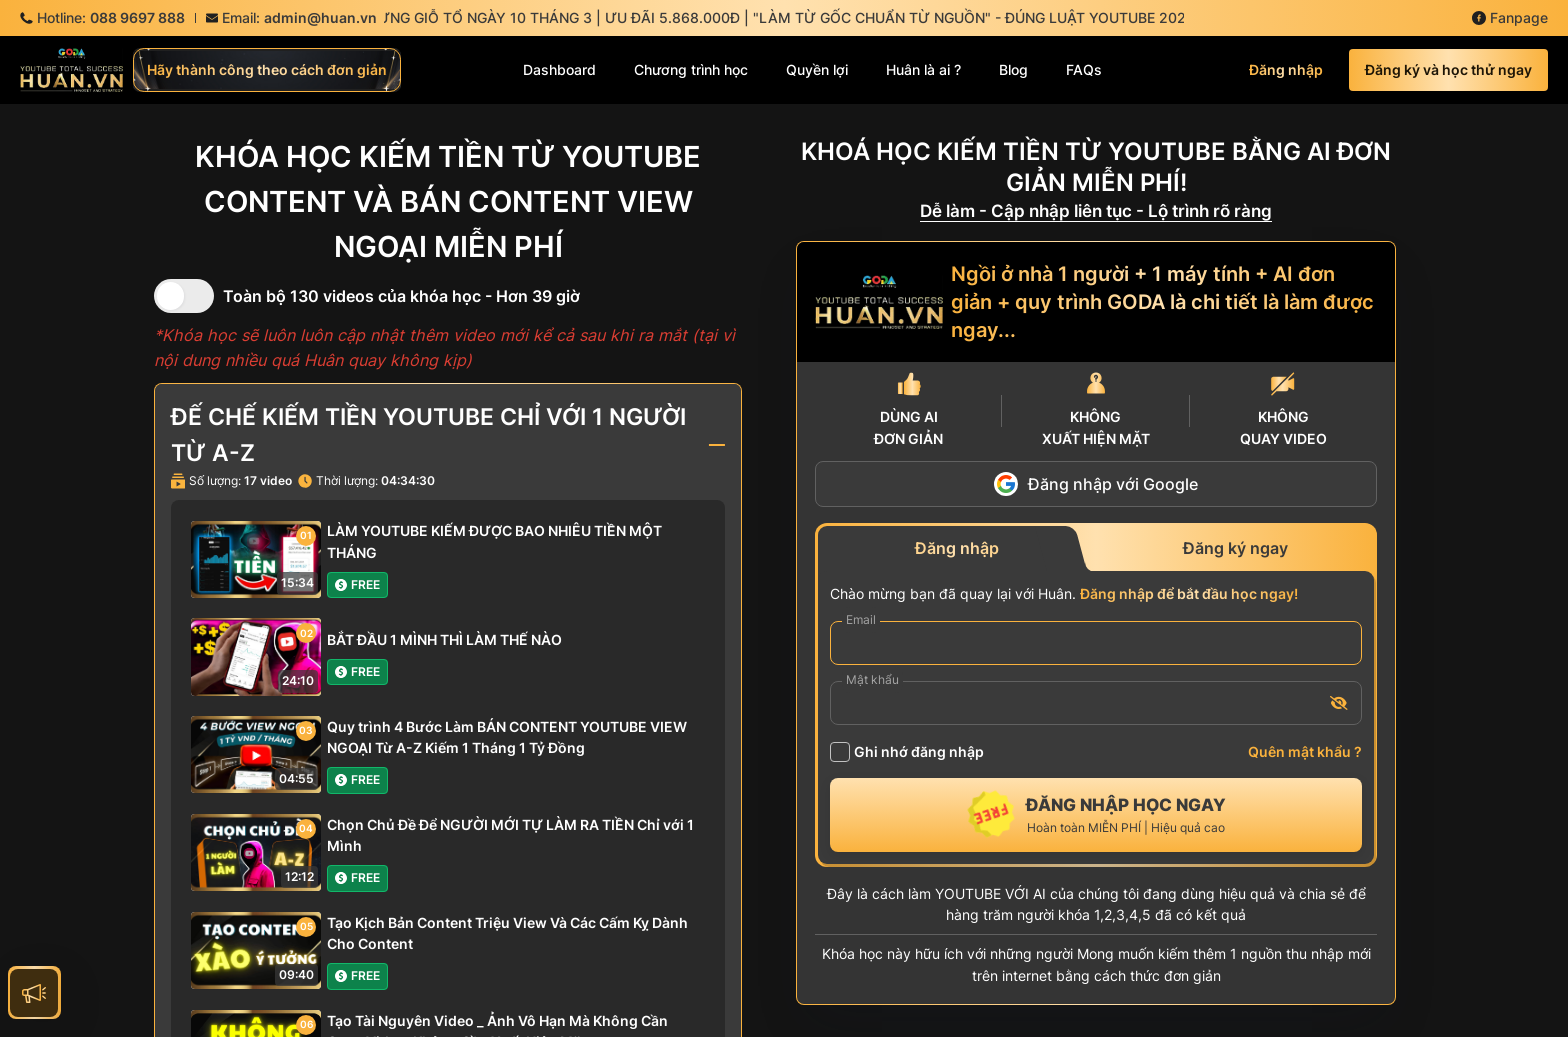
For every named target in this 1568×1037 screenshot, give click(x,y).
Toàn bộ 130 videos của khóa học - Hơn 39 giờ (401, 296)
